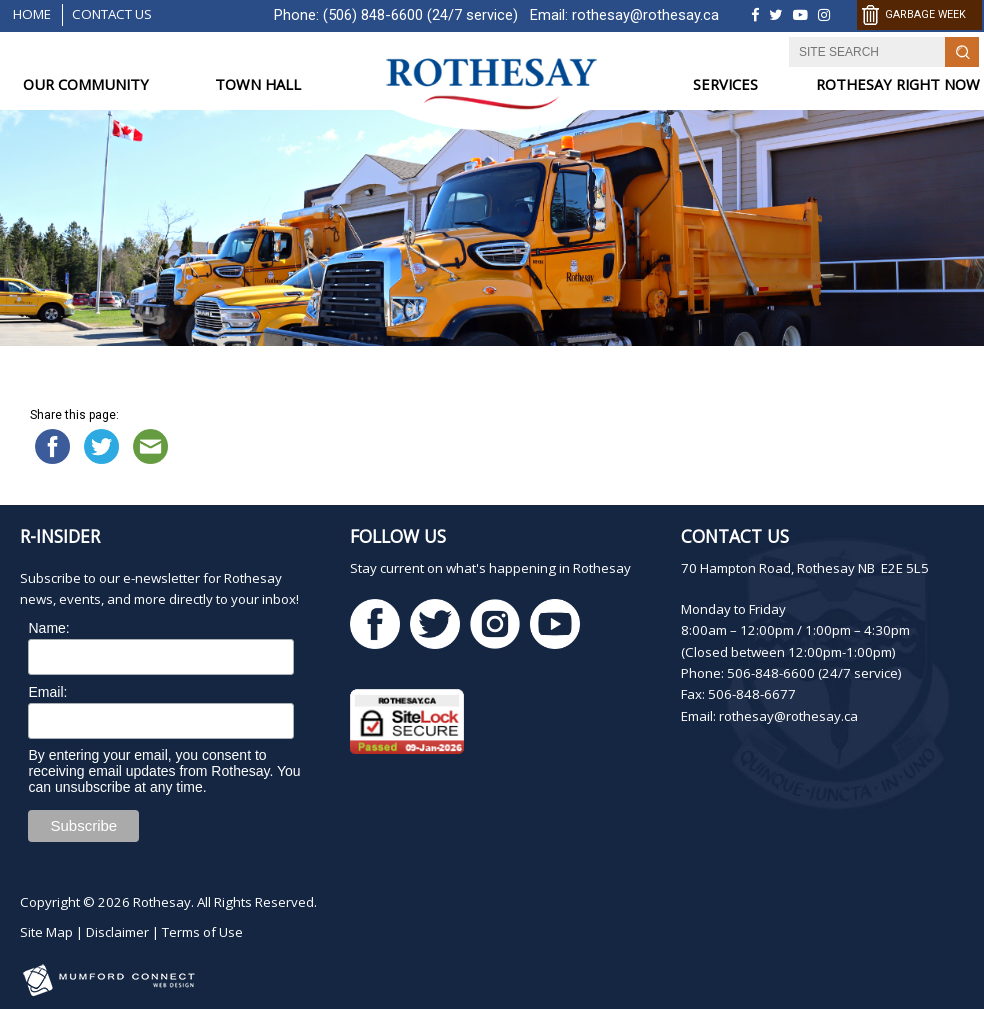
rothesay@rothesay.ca (645, 15)
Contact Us (112, 14)
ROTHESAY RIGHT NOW (898, 84)
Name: (48, 628)
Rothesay (162, 902)
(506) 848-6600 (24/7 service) (420, 15)
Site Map (46, 932)
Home (32, 14)
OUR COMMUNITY (86, 84)
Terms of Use (202, 932)
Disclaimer (117, 932)
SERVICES (725, 84)
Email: (47, 692)
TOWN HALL (258, 84)
